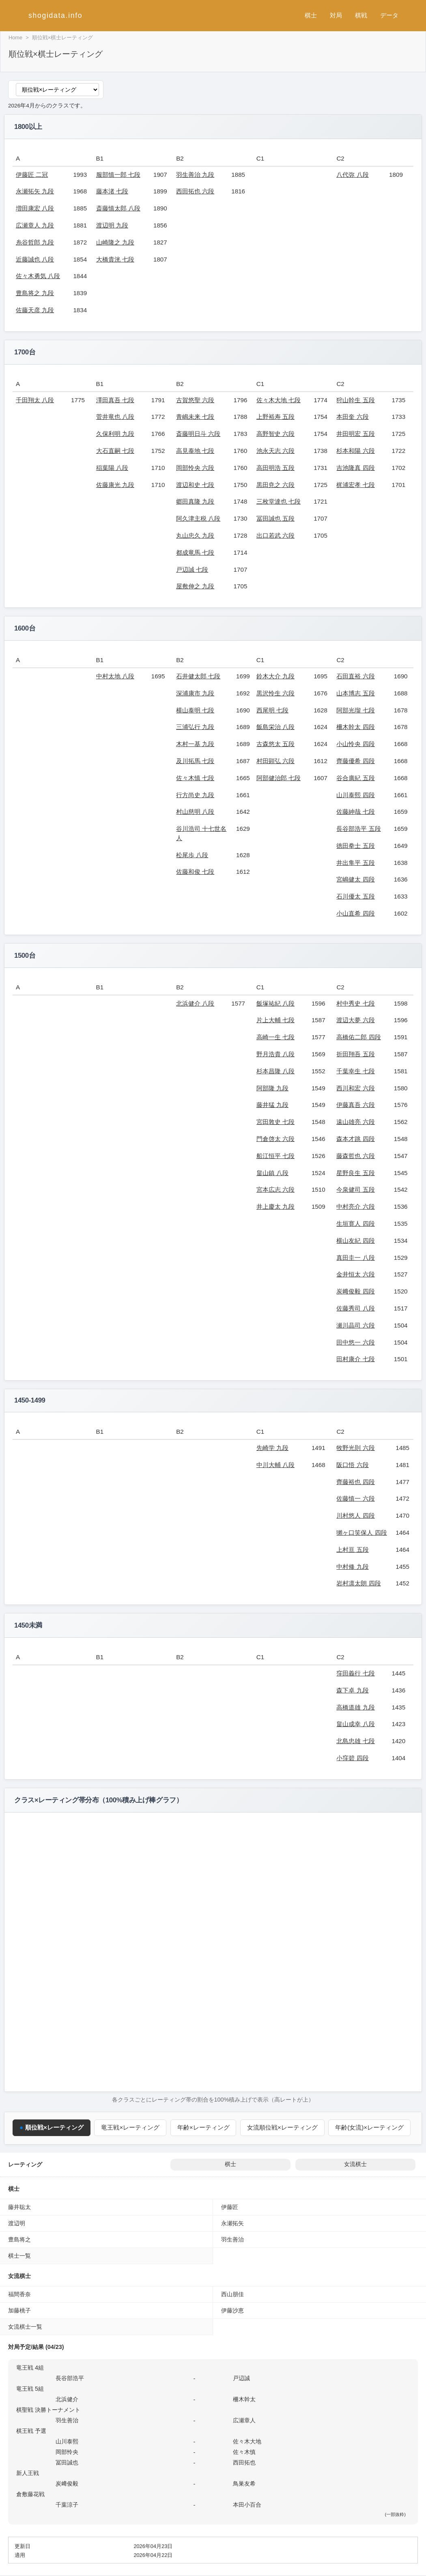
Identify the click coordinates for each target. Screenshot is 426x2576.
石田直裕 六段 (355, 676)
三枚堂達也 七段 (278, 501)
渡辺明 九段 (112, 225)
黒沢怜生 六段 (275, 693)
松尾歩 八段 (192, 855)
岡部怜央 (67, 2452)
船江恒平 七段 (275, 1155)
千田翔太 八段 (35, 400)
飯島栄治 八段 (275, 726)
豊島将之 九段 (35, 293)
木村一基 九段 (195, 743)
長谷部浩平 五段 (358, 828)
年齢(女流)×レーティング (370, 2127)
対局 (336, 15)
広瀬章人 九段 (35, 225)
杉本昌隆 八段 (275, 1071)
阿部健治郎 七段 (278, 777)
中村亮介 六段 (355, 1206)
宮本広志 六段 (275, 1189)
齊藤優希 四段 (355, 760)
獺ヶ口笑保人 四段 (361, 1532)
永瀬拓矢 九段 (35, 191)
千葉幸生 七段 (355, 1071)
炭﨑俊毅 (67, 2483)
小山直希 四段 (355, 913)
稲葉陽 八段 (112, 467)
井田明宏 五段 (355, 433)
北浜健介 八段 (195, 1003)
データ (389, 15)
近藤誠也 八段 (35, 259)
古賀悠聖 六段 (195, 400)
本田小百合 (247, 2504)
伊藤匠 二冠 (32, 174)
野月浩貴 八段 (275, 1054)
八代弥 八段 (352, 174)
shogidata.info (55, 15)
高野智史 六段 (275, 433)
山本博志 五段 (355, 693)
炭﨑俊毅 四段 (355, 1291)
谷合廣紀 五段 (355, 777)
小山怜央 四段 (355, 743)
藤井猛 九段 (272, 1104)
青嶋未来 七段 (195, 416)
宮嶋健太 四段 (355, 879)
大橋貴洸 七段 (115, 259)
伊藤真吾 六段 (355, 1104)
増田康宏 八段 (35, 208)
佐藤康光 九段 (115, 484)
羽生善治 (232, 2239)
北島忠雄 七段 (355, 1740)
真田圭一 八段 (355, 1257)
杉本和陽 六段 (355, 450)
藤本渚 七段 (112, 191)
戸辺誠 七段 (192, 569)
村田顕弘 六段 (275, 760)
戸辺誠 (241, 2378)
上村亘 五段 (352, 1549)
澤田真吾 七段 (115, 400)
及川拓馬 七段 (195, 760)
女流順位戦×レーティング (282, 2127)
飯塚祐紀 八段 (275, 1003)
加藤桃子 (19, 2310)
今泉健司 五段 (355, 1189)
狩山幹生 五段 (355, 400)
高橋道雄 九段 (355, 1707)
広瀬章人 (244, 2420)
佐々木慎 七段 (195, 777)
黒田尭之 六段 (275, 484)
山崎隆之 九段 (115, 242)
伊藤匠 (229, 2207)
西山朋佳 (232, 2294)
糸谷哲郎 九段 (35, 242)
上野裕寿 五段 (275, 416)
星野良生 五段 (355, 1172)
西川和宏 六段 (355, 1088)
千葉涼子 (67, 2504)
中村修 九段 (352, 1566)
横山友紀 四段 (355, 1240)
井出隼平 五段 (355, 862)
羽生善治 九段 (195, 174)
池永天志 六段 (275, 450)
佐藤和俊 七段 (195, 871)
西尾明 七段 (272, 710)
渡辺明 (16, 2223)
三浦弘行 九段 (195, 726)
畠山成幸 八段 (355, 1723)
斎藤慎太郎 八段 (118, 208)
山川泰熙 (67, 2441)
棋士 (311, 15)
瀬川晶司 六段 (355, 1325)
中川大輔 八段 (275, 1464)
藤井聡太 (19, 2207)
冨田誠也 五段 (275, 518)
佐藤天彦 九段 (35, 310)
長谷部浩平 (70, 2378)
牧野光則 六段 (355, 1447)
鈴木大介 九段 (275, 676)
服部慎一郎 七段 (118, 174)
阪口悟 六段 (352, 1464)
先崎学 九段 (272, 1447)
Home (15, 37)
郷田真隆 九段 (195, 501)
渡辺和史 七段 (195, 484)
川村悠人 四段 (355, 1515)
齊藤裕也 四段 (355, 1481)
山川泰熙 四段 (355, 794)
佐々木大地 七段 (278, 400)
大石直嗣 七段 (115, 450)
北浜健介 (67, 2399)
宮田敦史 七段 (275, 1121)
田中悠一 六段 (355, 1342)
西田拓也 (244, 2462)
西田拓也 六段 (195, 191)
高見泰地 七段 (195, 450)
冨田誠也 (67, 2462)
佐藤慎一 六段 (355, 1498)
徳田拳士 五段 (355, 845)
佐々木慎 (244, 2452)
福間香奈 (19, 2294)
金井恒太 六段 (355, 1274)
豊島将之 (19, 2239)
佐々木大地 (247, 2441)
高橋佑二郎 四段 (358, 1037)
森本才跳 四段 (355, 1138)
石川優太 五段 (355, 896)
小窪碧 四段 (352, 1758)
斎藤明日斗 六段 (198, 433)
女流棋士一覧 (25, 2326)
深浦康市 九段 (195, 693)
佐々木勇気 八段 (38, 275)
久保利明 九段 (115, 433)
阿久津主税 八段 (198, 518)
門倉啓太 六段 (275, 1138)
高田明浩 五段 (275, 467)
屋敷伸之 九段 (195, 586)
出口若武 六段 (275, 535)
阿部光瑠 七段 (355, 710)
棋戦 (361, 15)
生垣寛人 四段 (355, 1223)
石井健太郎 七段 (198, 676)
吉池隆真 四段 (355, 467)
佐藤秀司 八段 (355, 1308)
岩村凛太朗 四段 (358, 1583)
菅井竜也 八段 (115, 416)
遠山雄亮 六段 (355, 1121)
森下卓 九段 (352, 1690)
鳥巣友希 (244, 2483)
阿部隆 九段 (272, 1088)
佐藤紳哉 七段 (355, 811)
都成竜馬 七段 (195, 552)
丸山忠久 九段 (195, 535)
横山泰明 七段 (195, 710)
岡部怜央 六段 (195, 467)
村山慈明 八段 (195, 811)
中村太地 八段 (115, 676)
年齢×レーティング (203, 2127)
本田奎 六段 (352, 416)
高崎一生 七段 (275, 1037)
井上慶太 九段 (275, 1206)
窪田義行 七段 (355, 1673)
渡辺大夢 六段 (355, 1020)
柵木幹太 (244, 2399)
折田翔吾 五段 (355, 1054)
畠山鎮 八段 (272, 1172)
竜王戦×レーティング (130, 2127)
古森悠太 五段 (275, 743)
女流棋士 (355, 2164)
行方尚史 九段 (195, 794)
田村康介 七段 (355, 1359)
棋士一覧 (19, 2255)
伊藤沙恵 (232, 2310)
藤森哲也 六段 (355, 1155)
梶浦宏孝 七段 (355, 484)
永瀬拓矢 (232, 2223)
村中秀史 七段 (355, 1003)
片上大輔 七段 (275, 1020)
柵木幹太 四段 (355, 726)
